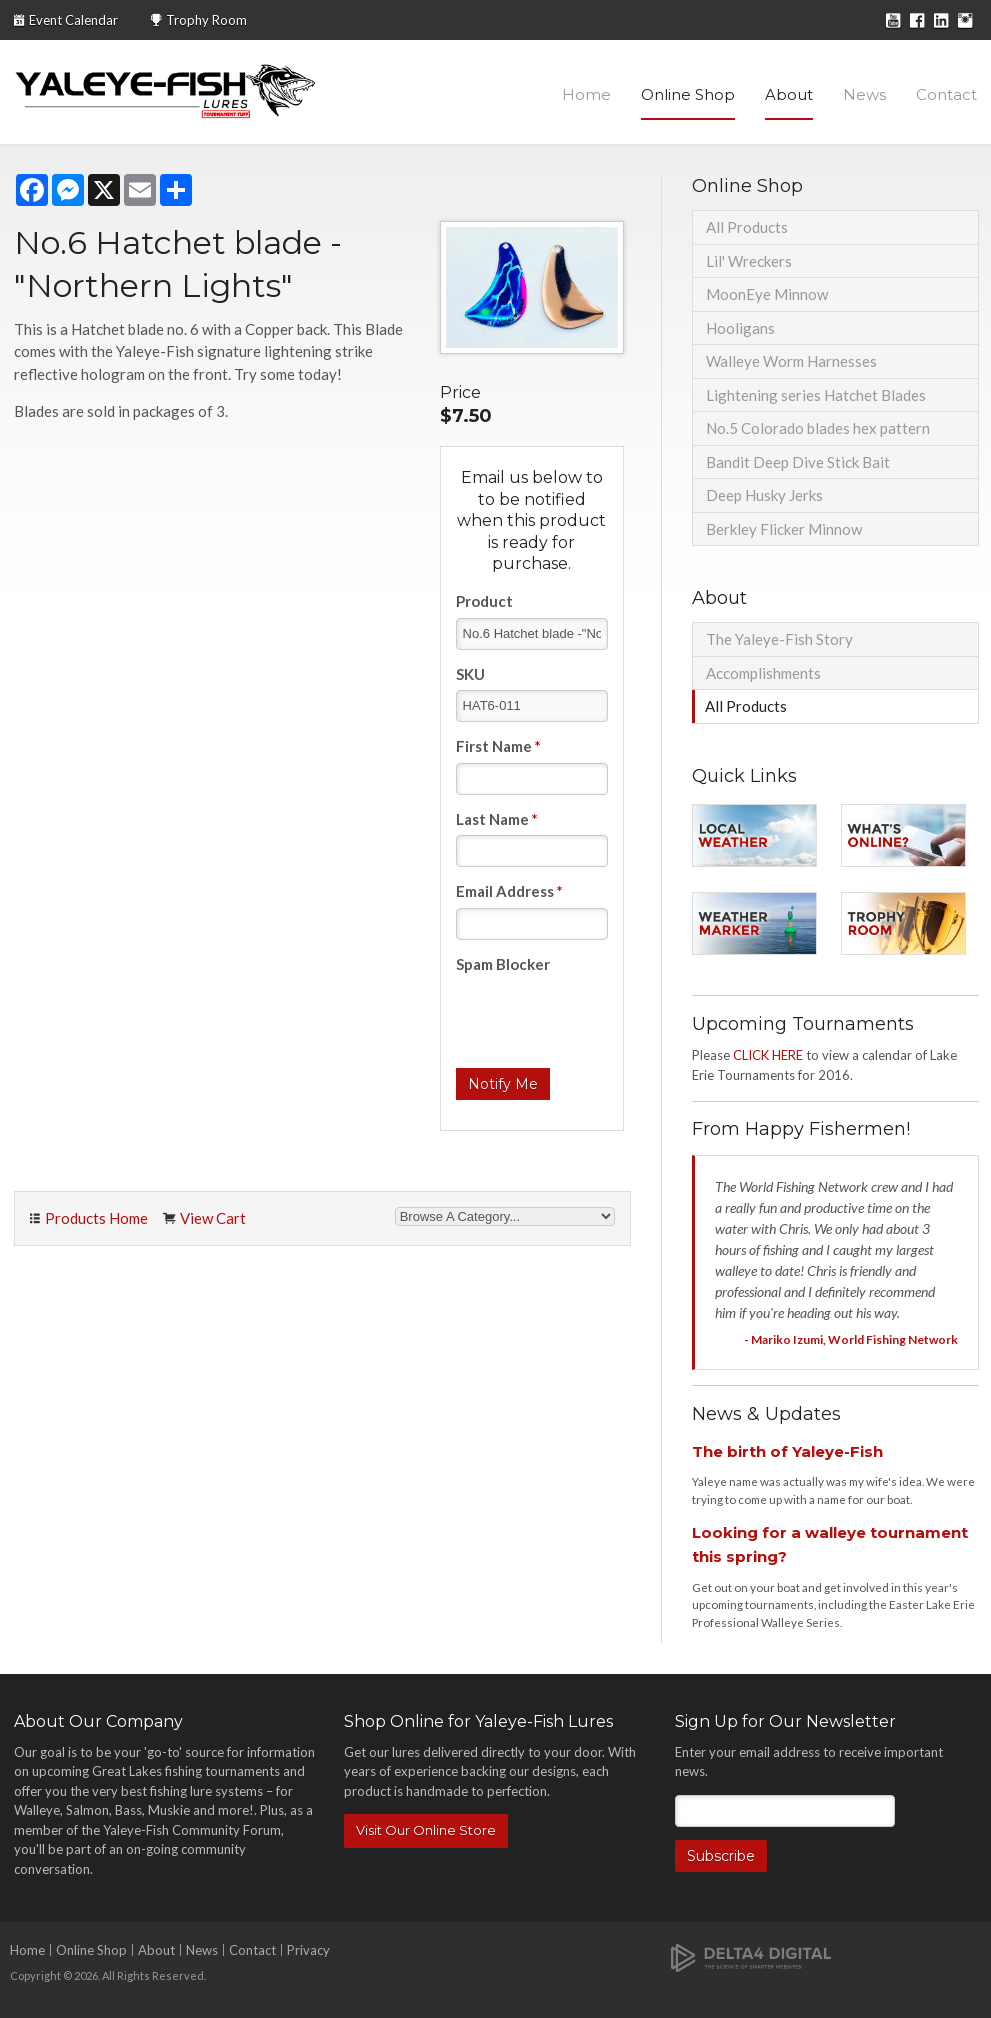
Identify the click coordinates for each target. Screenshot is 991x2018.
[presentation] (608, 1019)
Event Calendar (73, 20)
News (864, 94)
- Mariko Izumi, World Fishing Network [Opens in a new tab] (851, 1339)
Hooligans (740, 328)
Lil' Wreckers (749, 261)
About (789, 94)
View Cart (213, 1218)
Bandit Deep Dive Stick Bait (798, 462)
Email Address (509, 891)
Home (586, 94)
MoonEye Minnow (767, 294)
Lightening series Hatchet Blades (816, 395)
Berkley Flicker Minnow (784, 529)
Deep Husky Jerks (764, 495)
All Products (747, 227)
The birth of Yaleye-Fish (787, 1451)
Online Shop (688, 94)
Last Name (497, 819)
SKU (470, 674)
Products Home (96, 1218)
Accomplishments (763, 673)
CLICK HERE (768, 1055)
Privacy (308, 1950)
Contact (946, 94)
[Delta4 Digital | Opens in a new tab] (751, 1956)
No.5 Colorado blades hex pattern (818, 428)
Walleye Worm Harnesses (791, 361)
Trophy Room (206, 20)
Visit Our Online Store (426, 1830)
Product (484, 601)
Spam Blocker (503, 964)
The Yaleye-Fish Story (779, 639)
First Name (498, 746)
